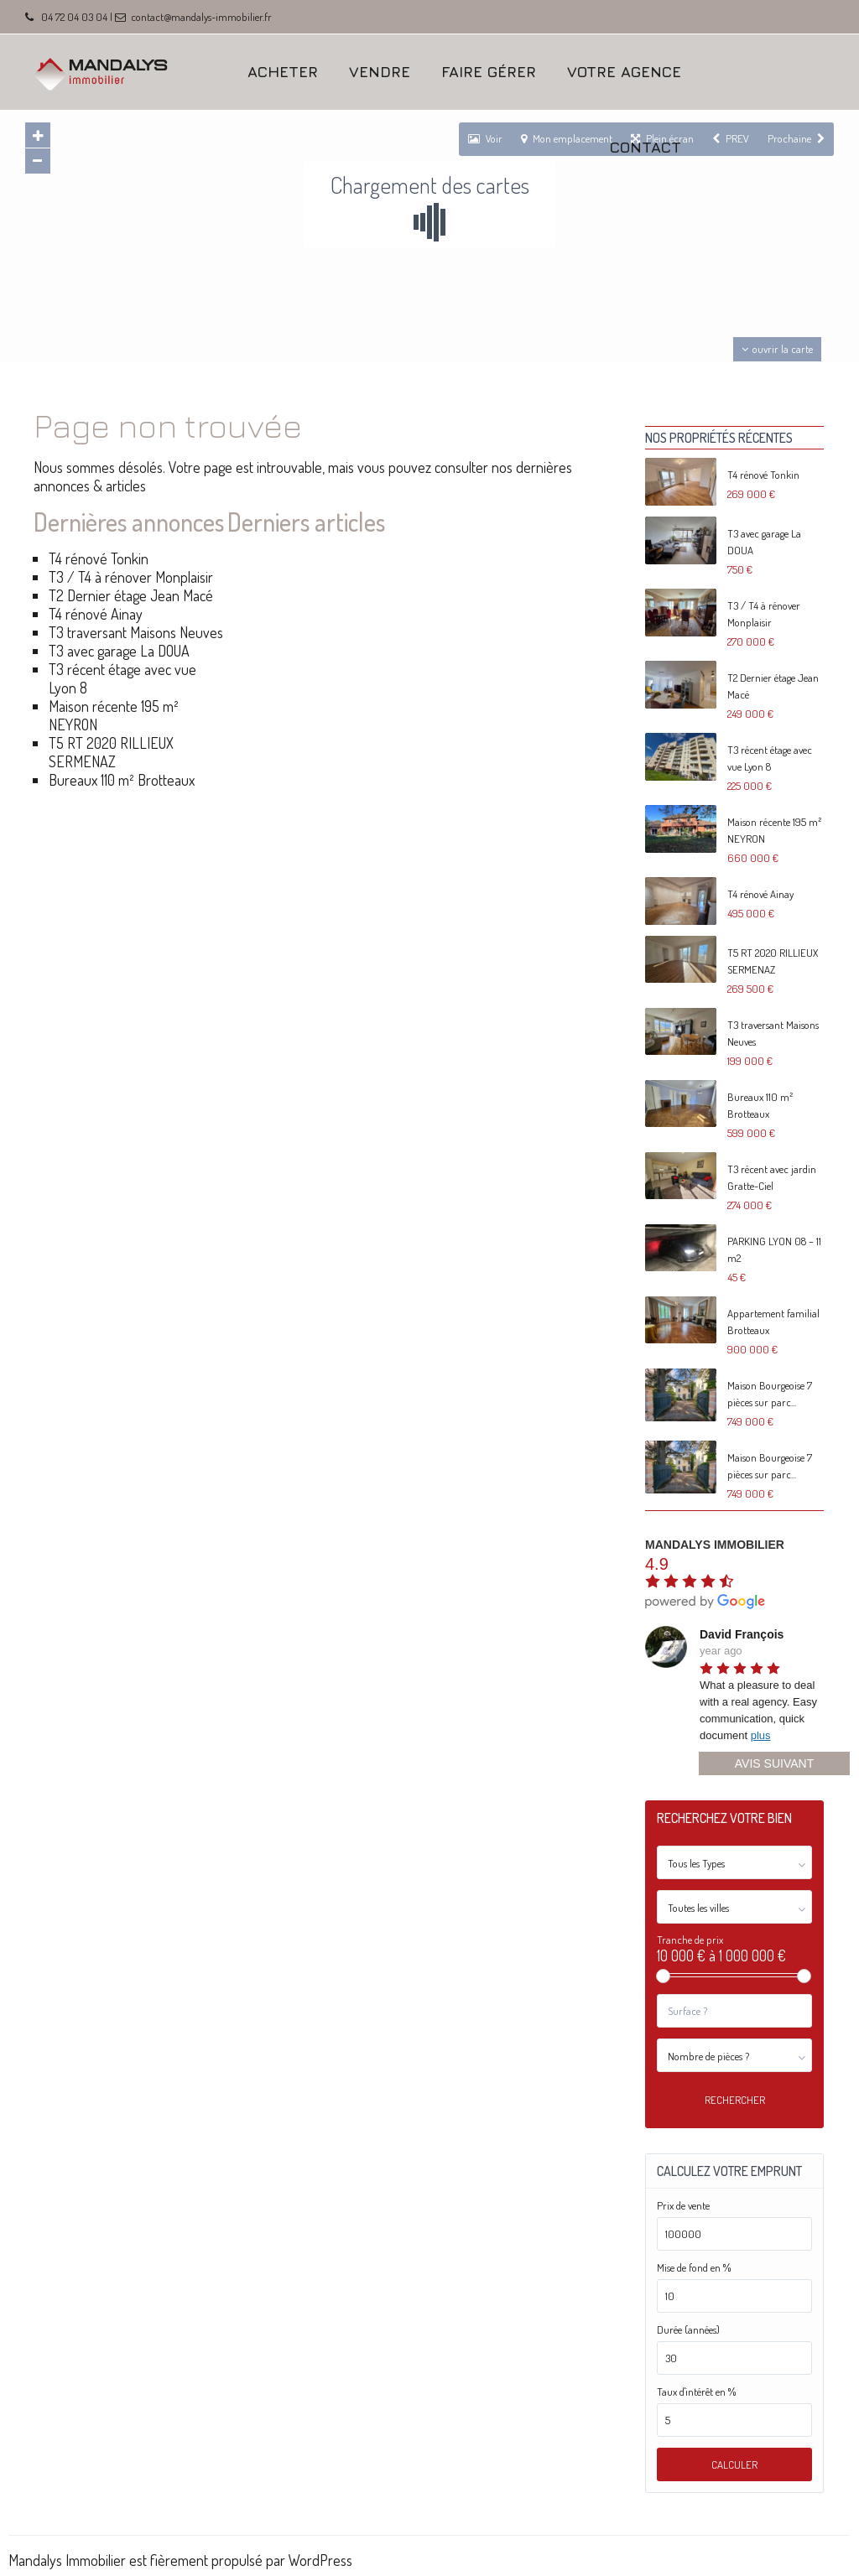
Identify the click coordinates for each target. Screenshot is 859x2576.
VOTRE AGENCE (624, 71)
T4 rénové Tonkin (98, 558)
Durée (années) (688, 2329)
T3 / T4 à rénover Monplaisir (131, 577)
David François (742, 1634)
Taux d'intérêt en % (696, 2391)
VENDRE (379, 71)
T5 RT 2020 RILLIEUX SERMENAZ (111, 752)
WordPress (320, 2560)
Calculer (734, 2464)
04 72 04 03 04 (74, 16)
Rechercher (735, 2099)
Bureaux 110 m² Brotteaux (122, 780)
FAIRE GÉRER (488, 71)
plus (761, 1735)
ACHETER (282, 71)
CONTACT (645, 147)
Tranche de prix (690, 1940)
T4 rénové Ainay (96, 614)
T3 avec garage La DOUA (119, 650)
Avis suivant (774, 1763)
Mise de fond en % (694, 2267)
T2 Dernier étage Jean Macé (131, 595)
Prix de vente (683, 2205)
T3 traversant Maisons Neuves (136, 632)
